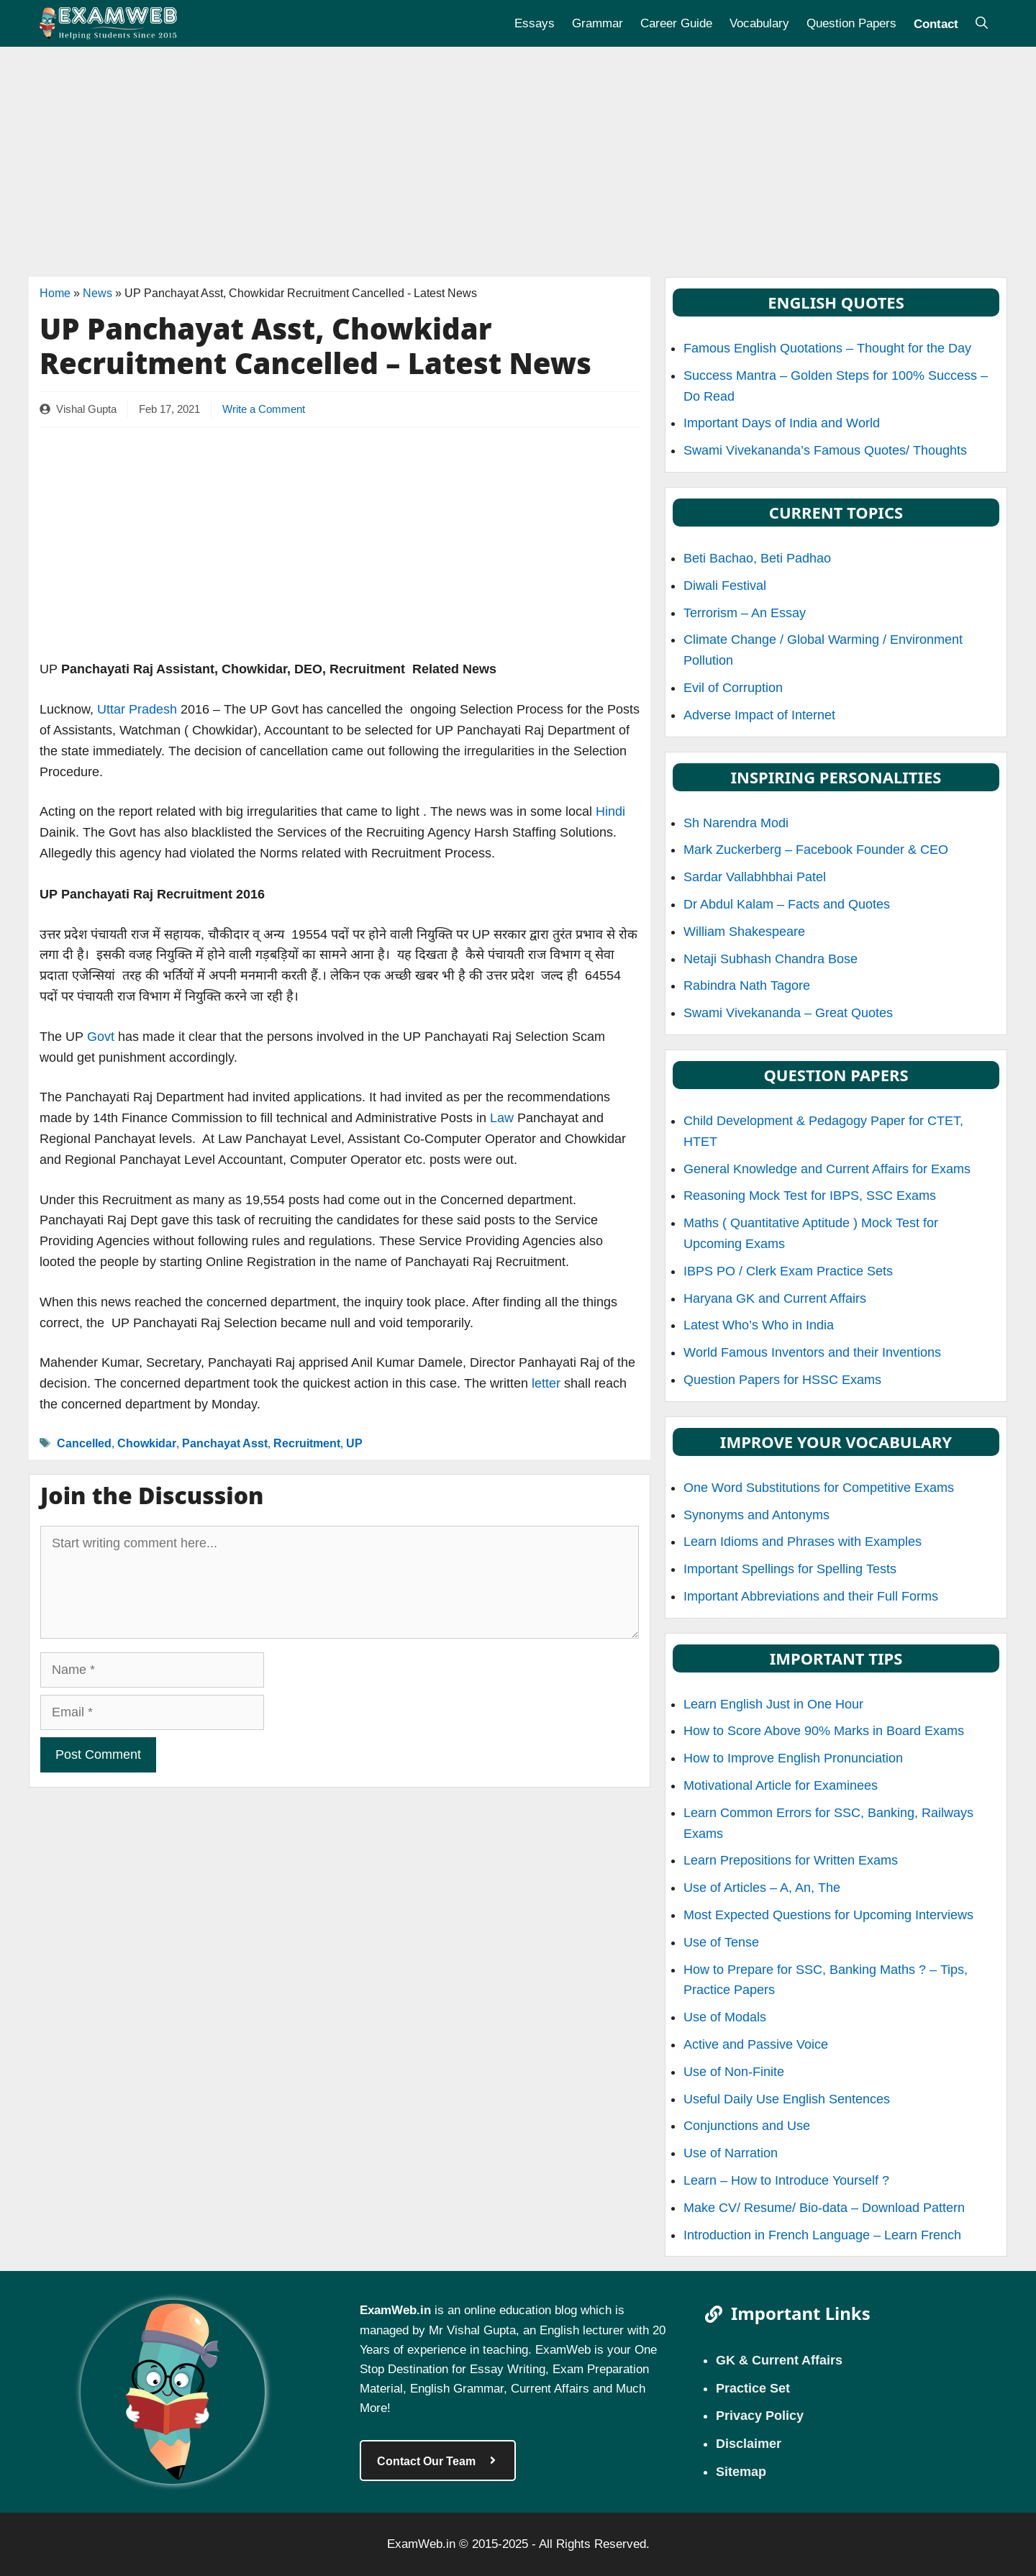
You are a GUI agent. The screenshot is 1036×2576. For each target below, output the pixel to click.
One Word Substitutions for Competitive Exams (818, 1487)
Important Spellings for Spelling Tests (789, 1569)
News (97, 293)
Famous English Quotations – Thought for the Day (827, 348)
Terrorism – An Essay (744, 613)
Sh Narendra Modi (736, 823)
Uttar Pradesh (137, 709)
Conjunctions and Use (746, 2125)
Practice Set (753, 2387)
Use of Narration (730, 2153)
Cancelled (84, 1442)
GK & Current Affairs (779, 2359)
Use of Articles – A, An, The (761, 1887)
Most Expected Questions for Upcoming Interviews (828, 1915)
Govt (98, 1036)
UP (354, 1442)
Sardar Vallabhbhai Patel (754, 877)
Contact (936, 23)
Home (55, 293)
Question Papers (851, 23)
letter (546, 1383)
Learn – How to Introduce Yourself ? (786, 2180)
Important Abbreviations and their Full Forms (810, 1596)
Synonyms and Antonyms (756, 1515)
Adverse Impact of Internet (759, 715)
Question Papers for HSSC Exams (782, 1380)
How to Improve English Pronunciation (793, 1758)
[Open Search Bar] (981, 23)
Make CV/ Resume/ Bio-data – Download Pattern (824, 2207)
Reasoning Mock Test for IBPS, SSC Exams (809, 1195)
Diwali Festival (724, 585)
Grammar (597, 23)
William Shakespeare (744, 931)
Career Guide (676, 23)
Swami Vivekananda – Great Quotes (788, 1013)
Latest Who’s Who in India (758, 1325)
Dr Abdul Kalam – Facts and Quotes (786, 904)
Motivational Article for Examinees (780, 1785)
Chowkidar (146, 1442)
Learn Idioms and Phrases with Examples (802, 1541)
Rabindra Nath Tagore (746, 985)
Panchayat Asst (225, 1442)
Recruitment (306, 1442)
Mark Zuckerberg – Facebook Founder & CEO (815, 849)
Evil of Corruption (733, 688)
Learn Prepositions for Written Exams (790, 1860)
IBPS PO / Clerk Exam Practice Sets (788, 1271)
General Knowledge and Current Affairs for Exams (827, 1169)
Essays (534, 23)
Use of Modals (724, 2017)
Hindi (610, 811)
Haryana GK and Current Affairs (774, 1298)
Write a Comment (263, 409)
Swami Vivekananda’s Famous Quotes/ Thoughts (825, 450)
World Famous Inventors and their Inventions (812, 1352)
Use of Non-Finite (733, 2072)
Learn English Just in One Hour (773, 1704)
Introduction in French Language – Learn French (822, 2235)
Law (500, 1118)
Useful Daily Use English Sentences (786, 2099)
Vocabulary (759, 23)
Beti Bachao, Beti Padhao (757, 558)
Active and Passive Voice (755, 2044)
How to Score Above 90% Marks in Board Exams (823, 1731)
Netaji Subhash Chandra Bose (770, 959)
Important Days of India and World (781, 423)
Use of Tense (721, 1942)
